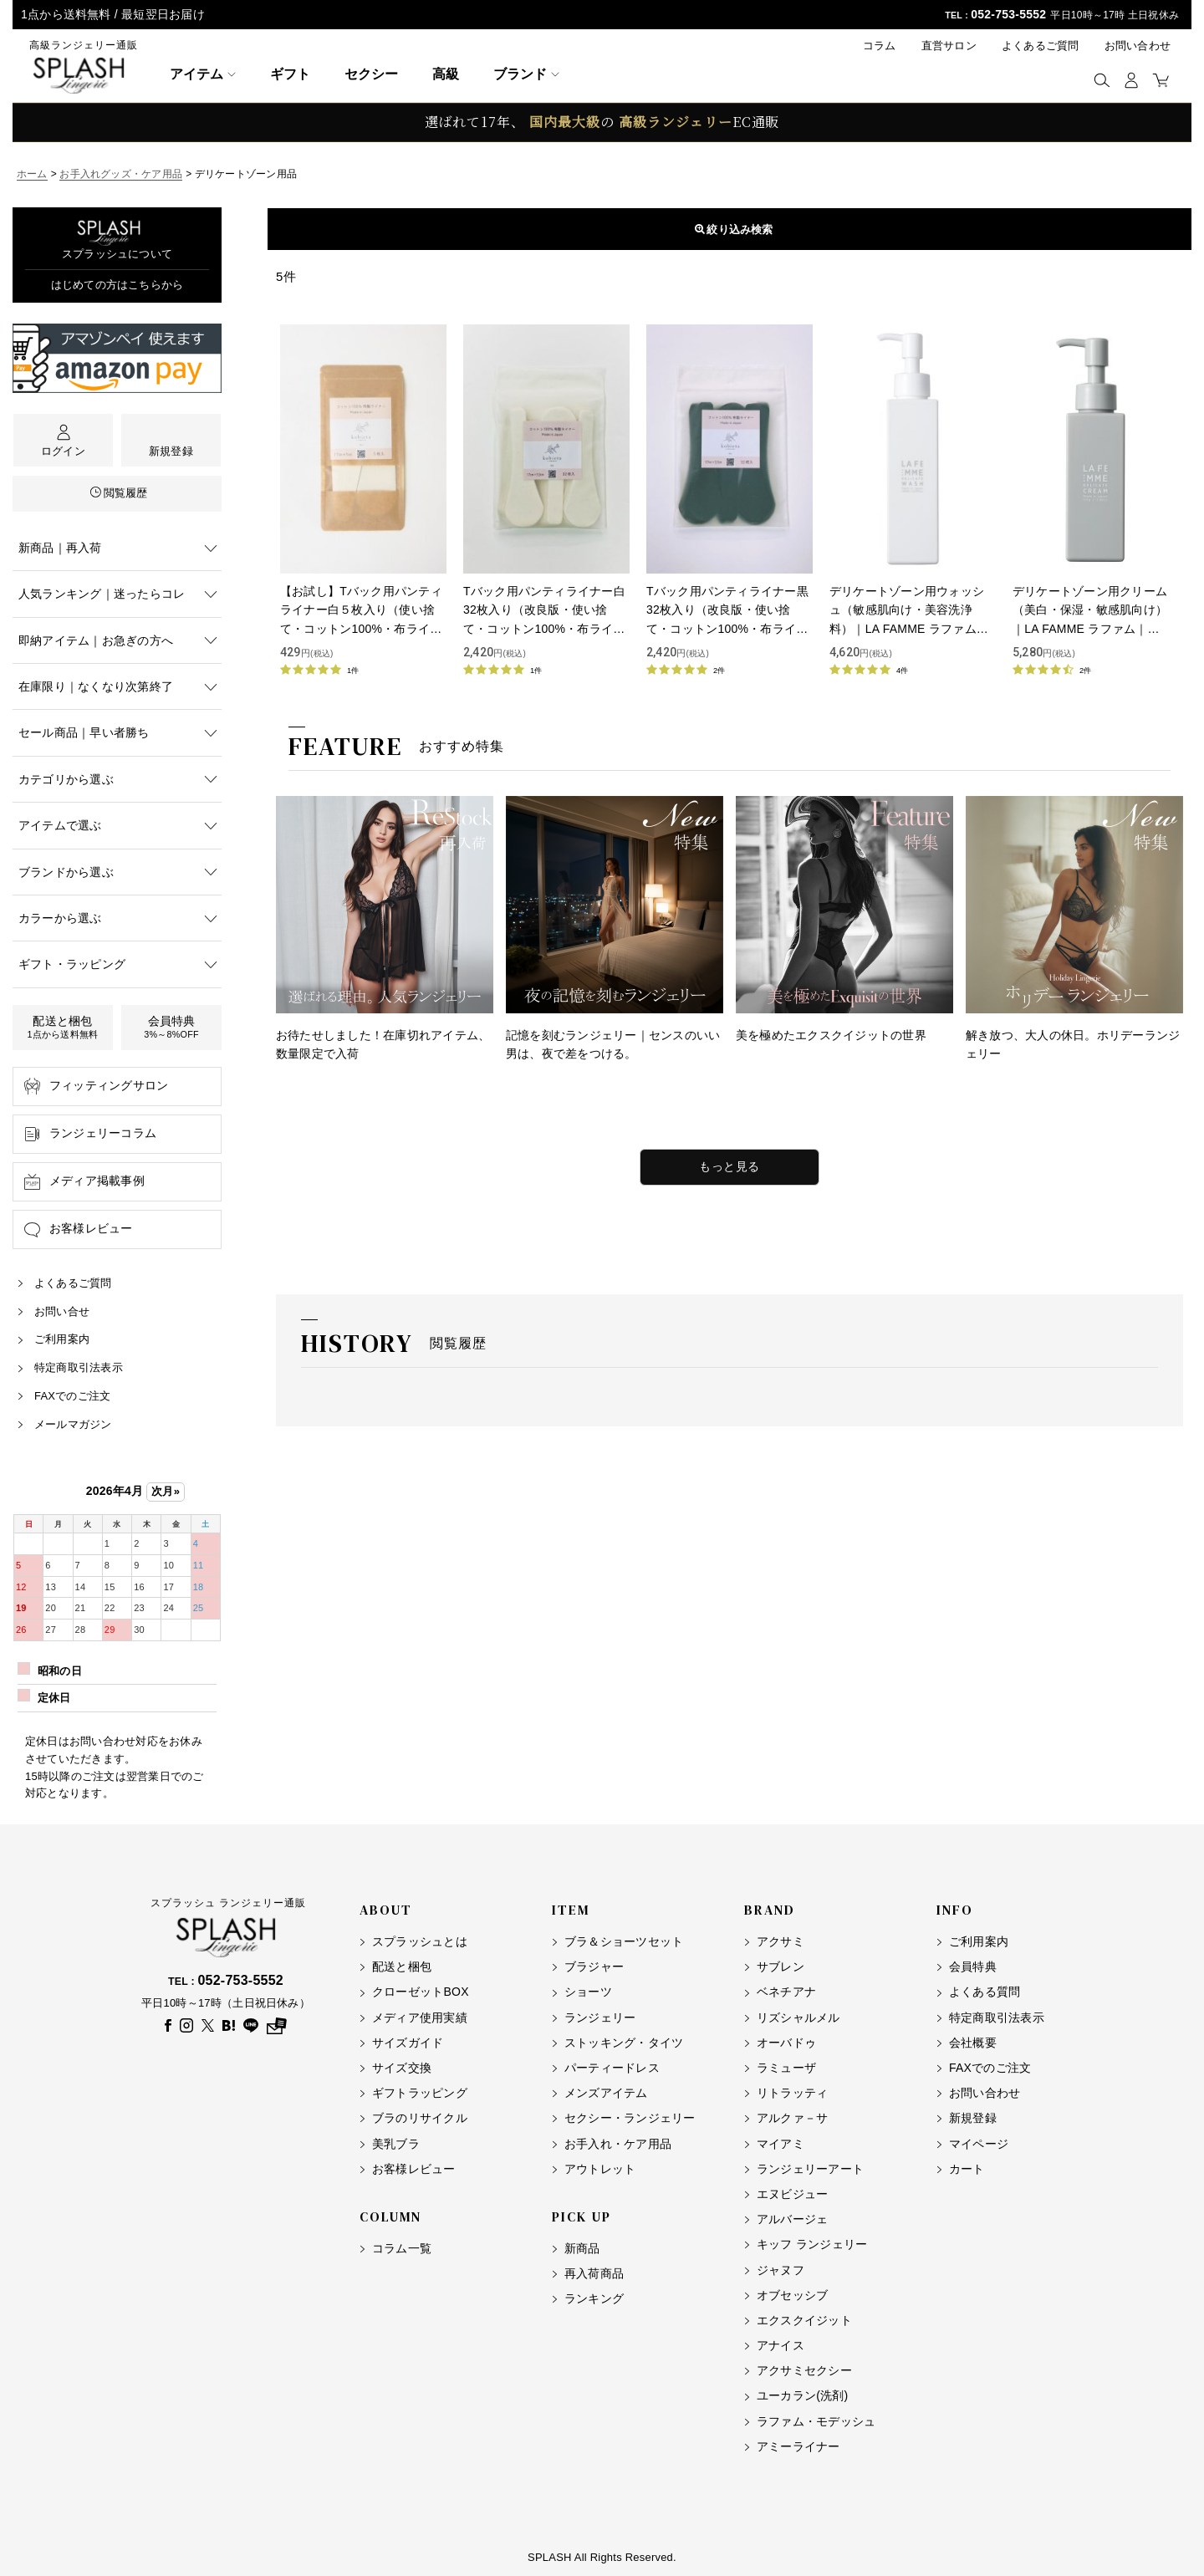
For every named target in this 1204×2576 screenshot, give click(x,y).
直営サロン (949, 45)
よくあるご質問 (1040, 45)
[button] (1101, 79)
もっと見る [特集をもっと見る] (729, 1166)
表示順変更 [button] (729, 228)
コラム (879, 45)
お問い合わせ (1138, 45)
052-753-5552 (1008, 14)
